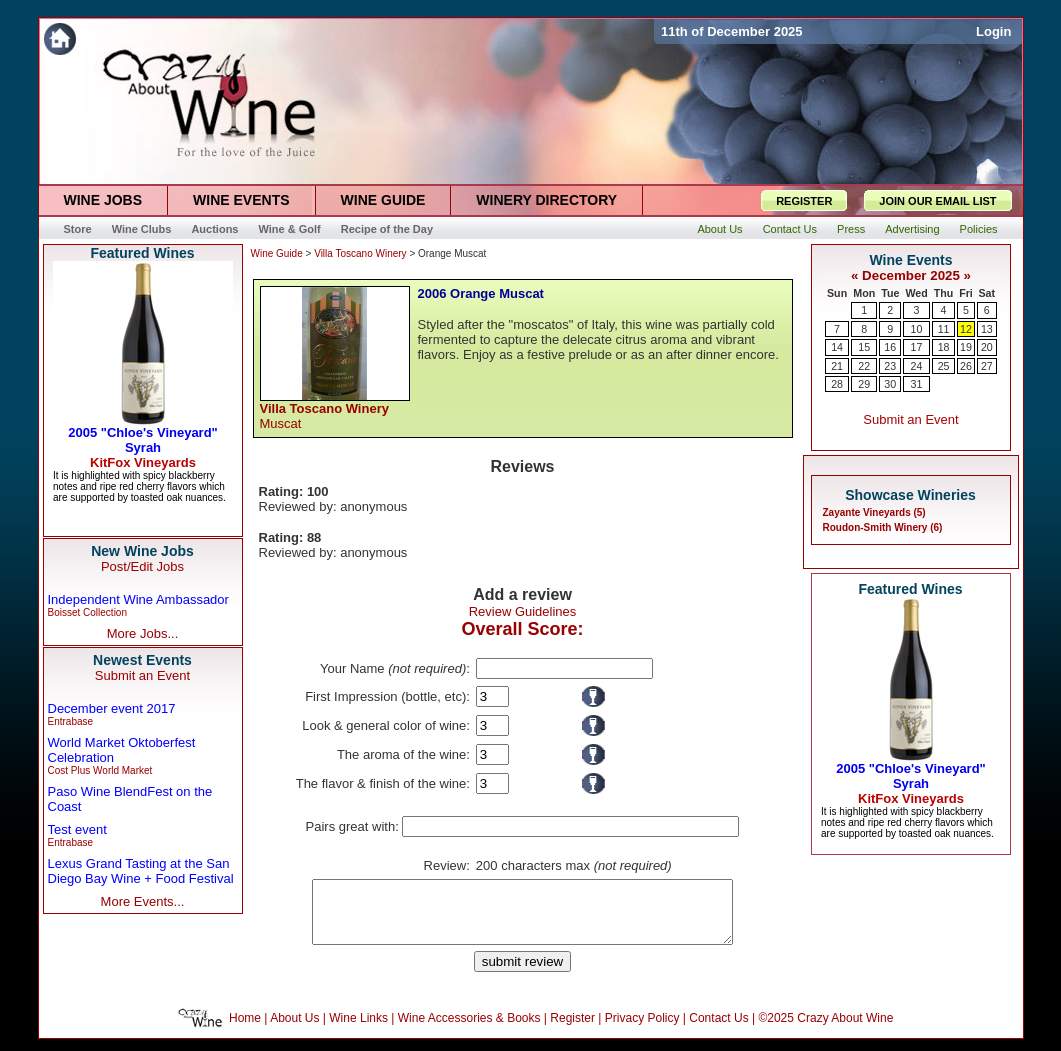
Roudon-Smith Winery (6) (883, 527)
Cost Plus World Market (100, 770)
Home (245, 1030)
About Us (294, 1030)
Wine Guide (277, 253)
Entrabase (71, 721)
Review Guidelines (523, 611)
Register (572, 1030)
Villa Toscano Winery (360, 253)
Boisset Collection (87, 612)
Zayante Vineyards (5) (874, 512)
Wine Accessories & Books (469, 1030)
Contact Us (718, 1030)
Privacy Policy (642, 1030)
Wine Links (358, 1030)
